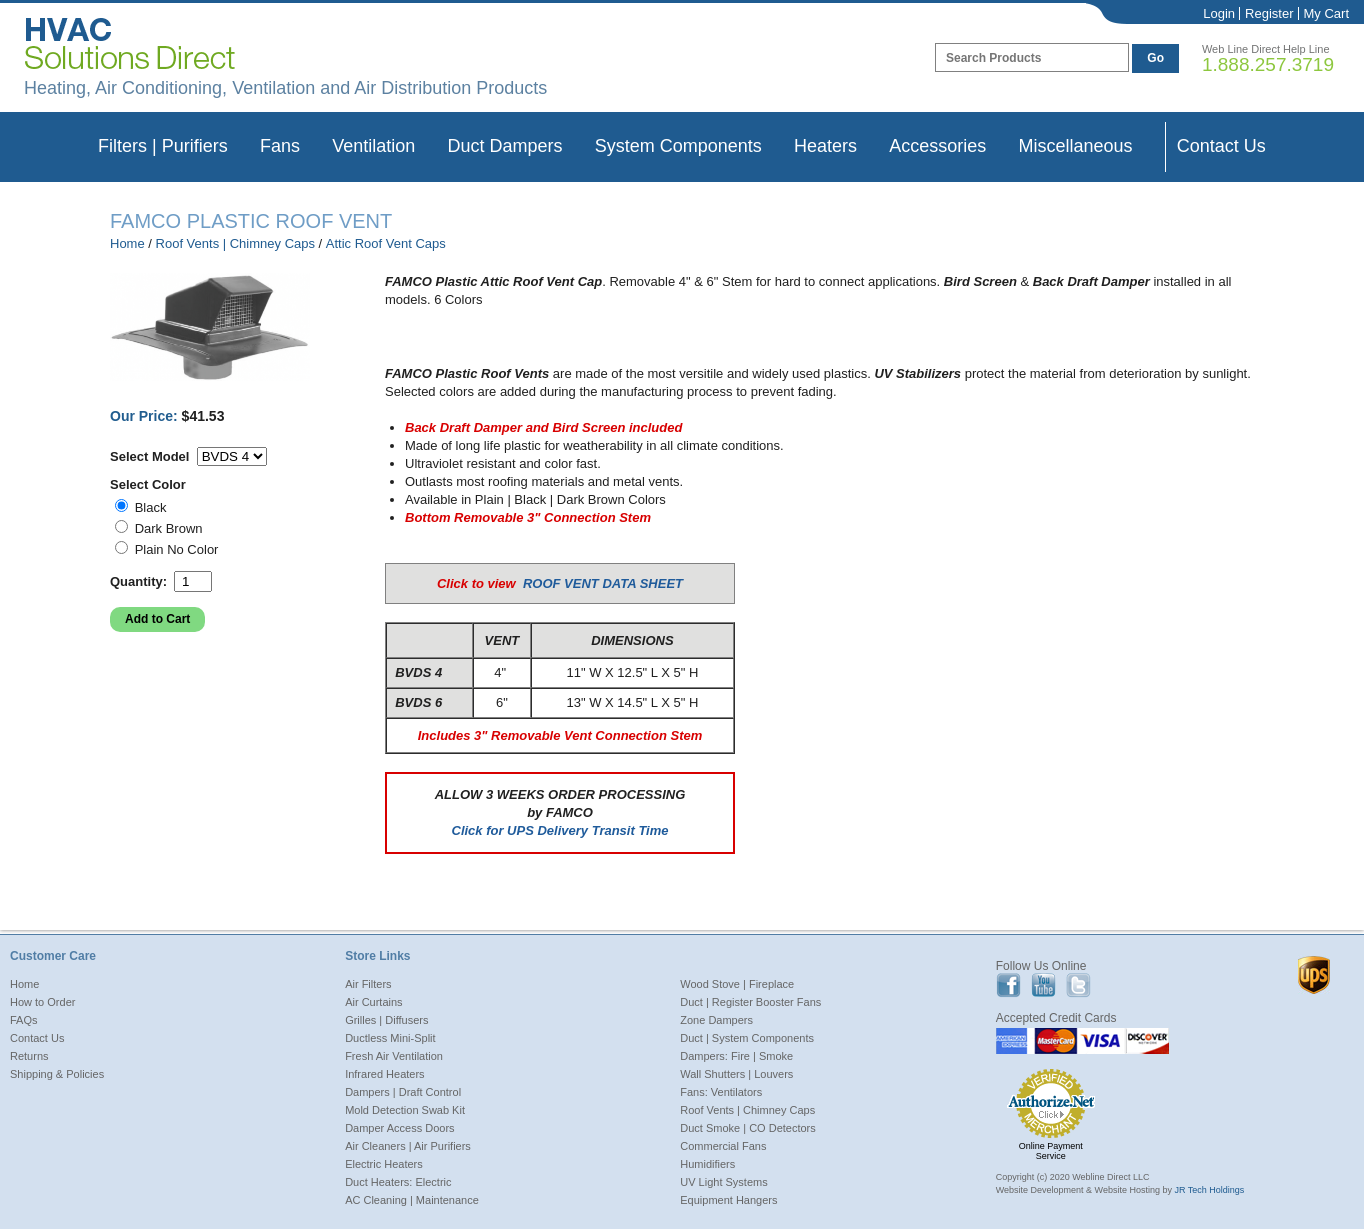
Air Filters (368, 984)
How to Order (42, 1002)
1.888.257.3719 (1268, 64)
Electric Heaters (384, 1164)
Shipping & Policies (57, 1074)
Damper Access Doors (399, 1128)
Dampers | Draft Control (403, 1092)
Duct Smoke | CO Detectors (748, 1128)
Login (1219, 13)
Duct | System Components (747, 1038)
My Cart (1327, 13)
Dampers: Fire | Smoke (736, 1056)
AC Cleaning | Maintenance (412, 1200)
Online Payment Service (1051, 1151)
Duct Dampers (504, 146)
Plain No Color (177, 549)
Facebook (1008, 985)
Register (1269, 13)
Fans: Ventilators (721, 1092)
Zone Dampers (716, 1020)
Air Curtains (373, 1002)
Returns (29, 1056)
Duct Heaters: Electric (398, 1182)
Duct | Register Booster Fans (750, 1002)
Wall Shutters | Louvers (736, 1074)
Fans (280, 146)
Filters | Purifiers (163, 146)
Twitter (1078, 985)
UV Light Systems (723, 1182)
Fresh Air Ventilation (394, 1056)
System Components (678, 146)
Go (1155, 58)
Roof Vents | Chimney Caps (235, 243)
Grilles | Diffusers (386, 1020)
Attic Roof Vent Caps (386, 243)
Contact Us (1221, 146)
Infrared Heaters (384, 1074)
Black (151, 507)
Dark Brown (169, 528)
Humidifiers (707, 1164)
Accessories (937, 146)
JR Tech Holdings (1209, 1190)
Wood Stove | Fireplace (737, 984)
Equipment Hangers (728, 1200)
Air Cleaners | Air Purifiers (408, 1146)
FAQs (24, 1020)
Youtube (1043, 985)
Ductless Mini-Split (390, 1038)
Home (127, 243)
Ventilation (373, 146)
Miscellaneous (1075, 146)
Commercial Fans (723, 1146)
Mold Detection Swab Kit (405, 1110)
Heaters (825, 146)
